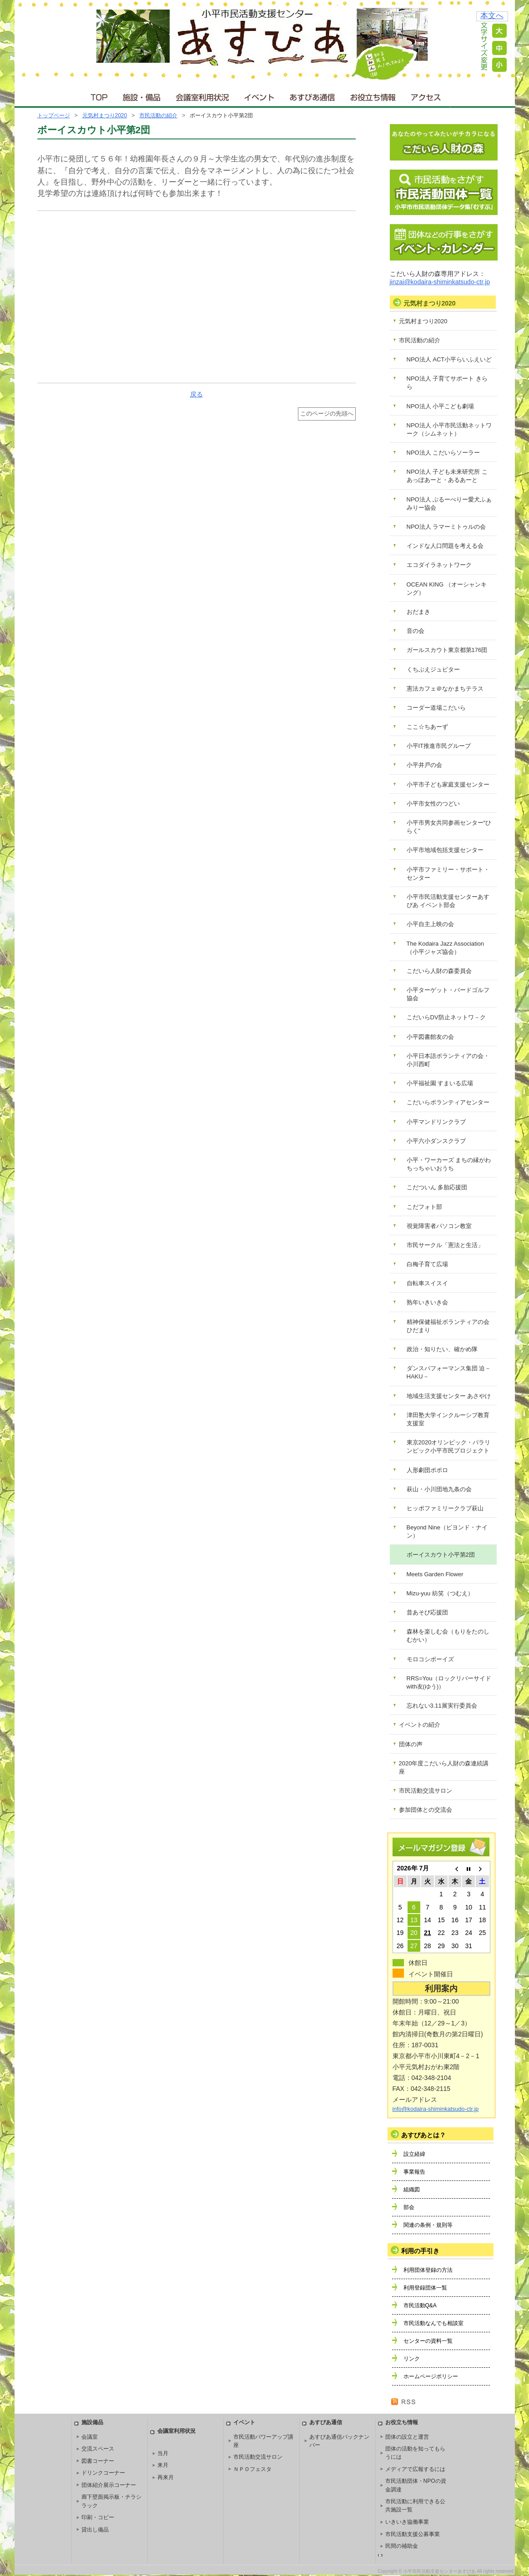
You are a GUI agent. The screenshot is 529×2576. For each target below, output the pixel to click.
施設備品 (92, 2422)
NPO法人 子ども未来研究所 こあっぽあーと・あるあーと (447, 475)
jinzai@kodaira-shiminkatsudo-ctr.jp (440, 282)
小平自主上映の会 (430, 924)
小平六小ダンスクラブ (436, 1141)
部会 (408, 2207)
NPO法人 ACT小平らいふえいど (449, 359)
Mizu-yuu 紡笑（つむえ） (440, 1593)
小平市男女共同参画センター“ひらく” (449, 826)
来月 (162, 2465)
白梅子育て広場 (427, 1264)
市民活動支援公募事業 (412, 2534)
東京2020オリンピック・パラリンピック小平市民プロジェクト (449, 1446)
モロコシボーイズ (430, 1659)
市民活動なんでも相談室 (433, 2323)
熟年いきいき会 (427, 1302)
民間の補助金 (401, 2546)
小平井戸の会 (424, 765)
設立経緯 (414, 2154)
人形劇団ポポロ (427, 1470)
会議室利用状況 (203, 95)
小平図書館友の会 (430, 1036)
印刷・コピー (97, 2517)
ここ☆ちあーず (427, 726)
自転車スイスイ (427, 1283)
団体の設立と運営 (407, 2437)
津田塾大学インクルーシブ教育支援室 (448, 1419)
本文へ (492, 15)
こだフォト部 (424, 1206)
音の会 (415, 630)
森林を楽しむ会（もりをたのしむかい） (448, 1635)
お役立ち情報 (373, 95)
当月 (162, 2453)
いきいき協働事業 (407, 2522)
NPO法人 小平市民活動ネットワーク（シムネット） (449, 429)
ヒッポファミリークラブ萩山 (445, 1508)
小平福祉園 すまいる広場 (440, 1083)
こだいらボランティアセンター (448, 1102)
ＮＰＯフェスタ (252, 2469)
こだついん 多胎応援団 (437, 1187)
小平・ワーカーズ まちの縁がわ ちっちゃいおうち (449, 1164)
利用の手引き (420, 2251)
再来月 (165, 2477)
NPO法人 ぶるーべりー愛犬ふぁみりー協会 (449, 503)
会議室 (89, 2437)
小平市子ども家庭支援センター (448, 784)
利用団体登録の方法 (428, 2270)
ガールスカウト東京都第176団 (447, 650)
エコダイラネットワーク (439, 564)
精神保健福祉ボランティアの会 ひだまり (448, 1325)
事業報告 (414, 2172)
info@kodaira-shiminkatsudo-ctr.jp (436, 2109)
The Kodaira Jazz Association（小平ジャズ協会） (445, 947)
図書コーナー (97, 2461)
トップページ (53, 115)
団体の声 (411, 1744)
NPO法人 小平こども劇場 (440, 406)
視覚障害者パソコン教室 (439, 1226)
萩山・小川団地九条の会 (439, 1489)
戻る (196, 394)
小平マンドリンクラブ (436, 1121)
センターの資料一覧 (428, 2341)
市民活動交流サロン (425, 1790)
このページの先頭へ (326, 414)
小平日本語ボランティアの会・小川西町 (448, 1059)
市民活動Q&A (420, 2305)
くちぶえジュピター (433, 669)
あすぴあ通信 (312, 95)
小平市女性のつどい (433, 803)
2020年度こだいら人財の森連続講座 (444, 1767)
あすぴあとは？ (423, 2135)
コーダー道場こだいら (436, 707)
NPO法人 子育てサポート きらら (447, 382)
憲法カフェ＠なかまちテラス (445, 688)
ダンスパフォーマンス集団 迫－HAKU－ (449, 1372)
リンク (411, 2358)
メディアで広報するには (415, 2469)
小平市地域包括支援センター (445, 850)
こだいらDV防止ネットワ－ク (446, 1017)
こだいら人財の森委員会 (439, 970)
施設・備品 (142, 95)
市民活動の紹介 (158, 115)
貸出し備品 (95, 2529)
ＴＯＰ (97, 95)
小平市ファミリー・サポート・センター (448, 873)
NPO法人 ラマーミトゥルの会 (446, 526)
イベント (259, 95)
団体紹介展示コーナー (108, 2485)
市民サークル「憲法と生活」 (445, 1245)
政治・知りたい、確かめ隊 (442, 1349)
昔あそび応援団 (427, 1612)
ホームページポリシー (430, 2376)
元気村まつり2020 (104, 115)
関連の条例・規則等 (428, 2225)
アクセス (426, 95)
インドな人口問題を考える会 (445, 545)
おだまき (418, 611)
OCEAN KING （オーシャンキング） (447, 588)
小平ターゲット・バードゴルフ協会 (448, 994)
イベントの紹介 (419, 1724)
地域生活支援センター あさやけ (449, 1396)
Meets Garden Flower (435, 1574)
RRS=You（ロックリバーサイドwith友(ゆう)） (449, 1682)
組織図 (411, 2189)
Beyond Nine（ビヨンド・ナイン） (447, 1531)
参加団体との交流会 (425, 1809)
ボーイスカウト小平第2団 (441, 1554)
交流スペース (97, 2449)
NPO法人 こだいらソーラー (443, 452)
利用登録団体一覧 (425, 2288)
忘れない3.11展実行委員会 (442, 1705)
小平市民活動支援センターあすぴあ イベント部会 (448, 900)
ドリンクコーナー (103, 2473)
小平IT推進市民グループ (439, 745)
